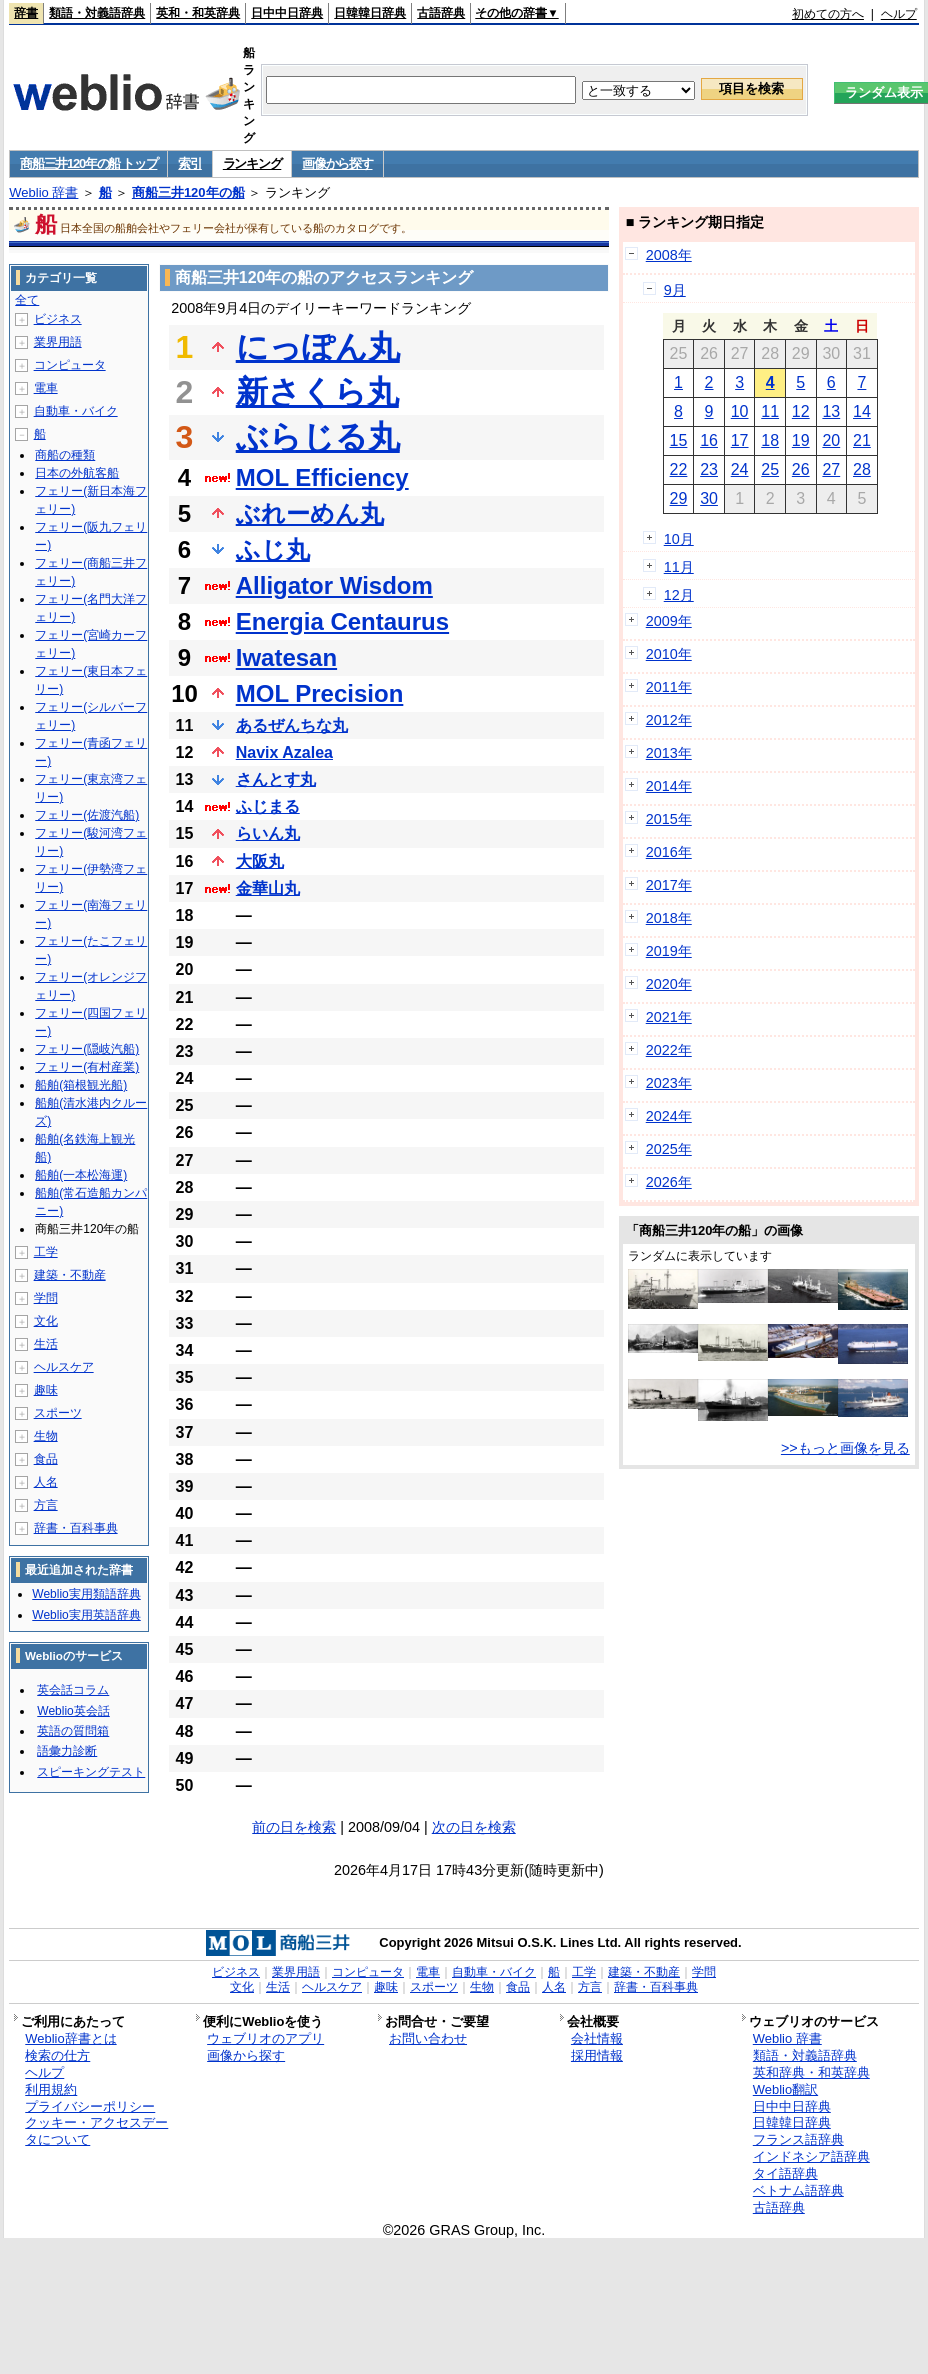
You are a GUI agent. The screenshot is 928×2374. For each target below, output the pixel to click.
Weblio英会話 (73, 1711)
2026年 (669, 1182)
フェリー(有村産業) (87, 1067)
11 (770, 411)
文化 (46, 1321)
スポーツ (58, 1413)
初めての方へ (828, 14)
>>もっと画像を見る (845, 1448)
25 (770, 469)
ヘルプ (899, 14)
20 (831, 440)
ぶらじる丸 (318, 437)
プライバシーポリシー (90, 2106)
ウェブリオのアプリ (265, 2038)
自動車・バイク (76, 411)
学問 (46, 1298)
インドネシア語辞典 (811, 2156)
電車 (46, 388)
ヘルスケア (64, 1367)
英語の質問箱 (73, 1731)
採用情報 (597, 2055)
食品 (46, 1459)
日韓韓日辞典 (370, 13)
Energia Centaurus (342, 621)
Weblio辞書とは (70, 2038)
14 (862, 411)
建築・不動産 (70, 1275)
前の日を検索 (294, 1827)
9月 (675, 290)
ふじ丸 (273, 549)
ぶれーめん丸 (310, 513)
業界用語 (58, 342)
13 (831, 411)
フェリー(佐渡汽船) (87, 815)
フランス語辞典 (798, 2139)
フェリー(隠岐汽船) (87, 1049)
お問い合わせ (428, 2038)
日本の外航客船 (77, 473)
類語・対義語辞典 (97, 13)
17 (740, 440)
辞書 (26, 13)
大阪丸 (260, 861)
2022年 (669, 1050)
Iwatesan (286, 657)
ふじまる (268, 806)
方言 (46, 1505)
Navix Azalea (284, 752)
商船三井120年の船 (188, 192)
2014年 (669, 786)
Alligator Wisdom (334, 585)
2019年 (669, 951)
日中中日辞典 (287, 13)
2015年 (669, 819)
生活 (46, 1344)
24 (740, 469)
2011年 (669, 687)
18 (770, 440)
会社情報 (597, 2038)
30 (709, 498)
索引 (189, 163)
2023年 (669, 1083)
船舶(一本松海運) (81, 1175)
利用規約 (51, 2089)
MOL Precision (320, 693)
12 (801, 411)
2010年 (669, 654)
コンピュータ (70, 365)
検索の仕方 (57, 2055)
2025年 (669, 1149)
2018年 (669, 918)
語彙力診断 (67, 1751)
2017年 (669, 885)
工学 (46, 1252)
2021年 (669, 1017)
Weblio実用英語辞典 (86, 1615)
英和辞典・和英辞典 (811, 2072)
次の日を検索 (474, 1827)
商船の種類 (65, 455)
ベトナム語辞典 (798, 2190)
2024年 (669, 1116)
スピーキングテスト (91, 1772)
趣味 (46, 1390)
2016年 (669, 852)
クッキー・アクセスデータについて (96, 2131)
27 (831, 469)
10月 (679, 539)
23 (709, 469)
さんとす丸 (276, 779)
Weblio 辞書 (43, 192)
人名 (46, 1482)
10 (740, 411)
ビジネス (58, 319)
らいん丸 (268, 833)
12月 (679, 595)
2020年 (669, 984)
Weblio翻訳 (785, 2089)
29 (679, 498)
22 (679, 469)
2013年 (669, 753)
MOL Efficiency (322, 477)
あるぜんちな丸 (292, 725)
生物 (46, 1436)
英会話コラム (73, 1690)
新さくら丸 (317, 392)
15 (679, 440)
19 (801, 440)
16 (709, 440)
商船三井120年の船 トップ (88, 163)
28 (862, 469)
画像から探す (337, 163)
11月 (679, 567)
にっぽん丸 (318, 347)
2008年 (669, 255)
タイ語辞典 (785, 2173)
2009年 (669, 621)
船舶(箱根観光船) (81, 1085)
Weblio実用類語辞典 (86, 1594)
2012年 (669, 720)
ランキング (252, 163)
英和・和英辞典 (198, 13)
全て (27, 300)
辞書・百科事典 (76, 1528)
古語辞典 (441, 13)
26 (801, 469)
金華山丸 (268, 888)
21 (862, 440)
